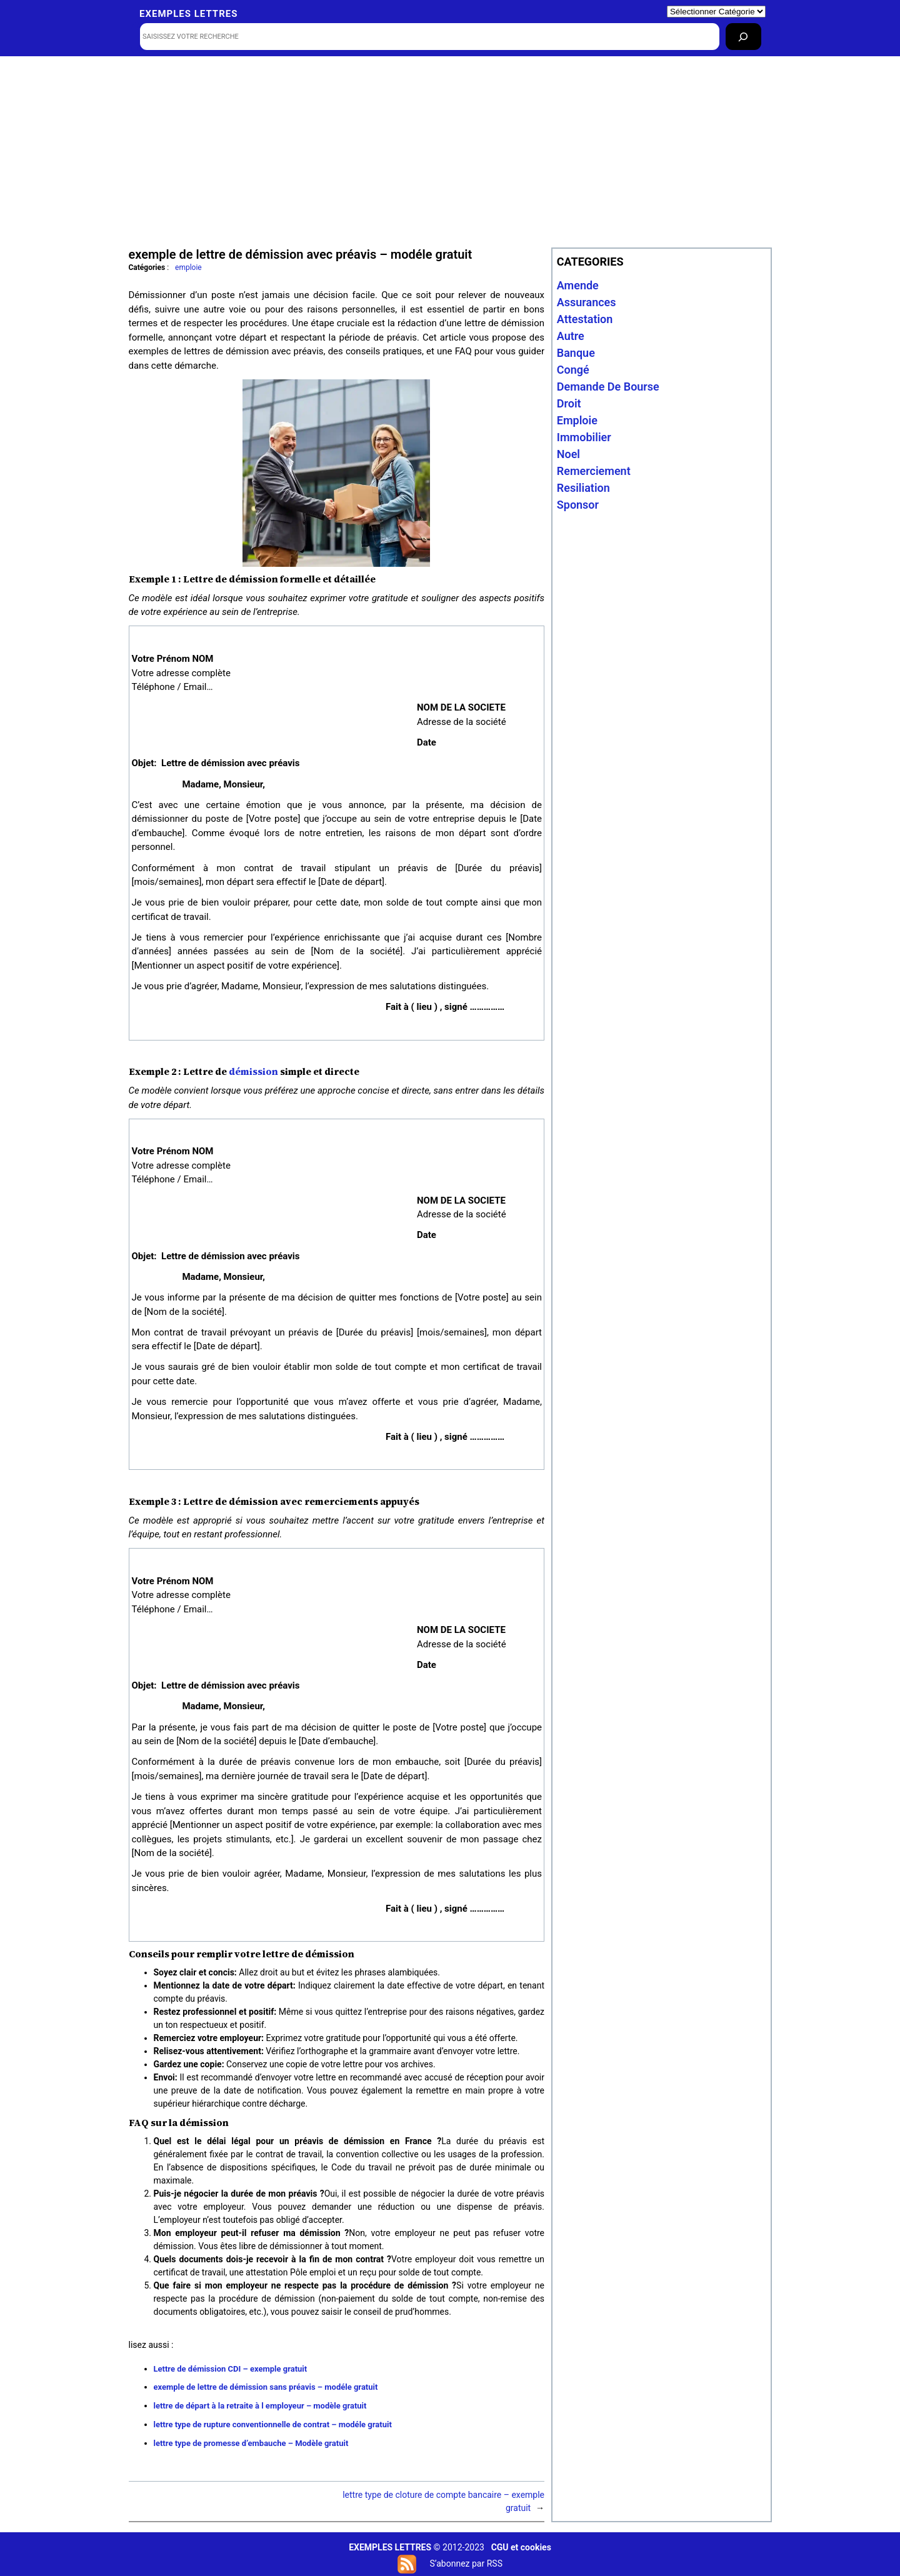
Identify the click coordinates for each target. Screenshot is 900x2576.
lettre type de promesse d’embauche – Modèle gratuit (251, 2443)
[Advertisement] (450, 150)
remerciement (594, 470)
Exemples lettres (188, 13)
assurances (586, 302)
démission (253, 1071)
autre (570, 335)
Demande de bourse (608, 386)
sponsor (578, 504)
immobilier (584, 437)
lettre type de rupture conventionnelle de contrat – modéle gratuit (273, 2424)
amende (578, 285)
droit (569, 403)
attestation (585, 319)
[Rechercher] (743, 36)
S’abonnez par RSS (465, 2564)
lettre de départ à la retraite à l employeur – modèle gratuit (260, 2405)
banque (576, 352)
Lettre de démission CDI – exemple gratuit (231, 2369)
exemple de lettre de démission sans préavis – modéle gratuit (266, 2387)
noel (568, 454)
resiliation (583, 487)
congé (573, 369)
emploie (188, 267)
